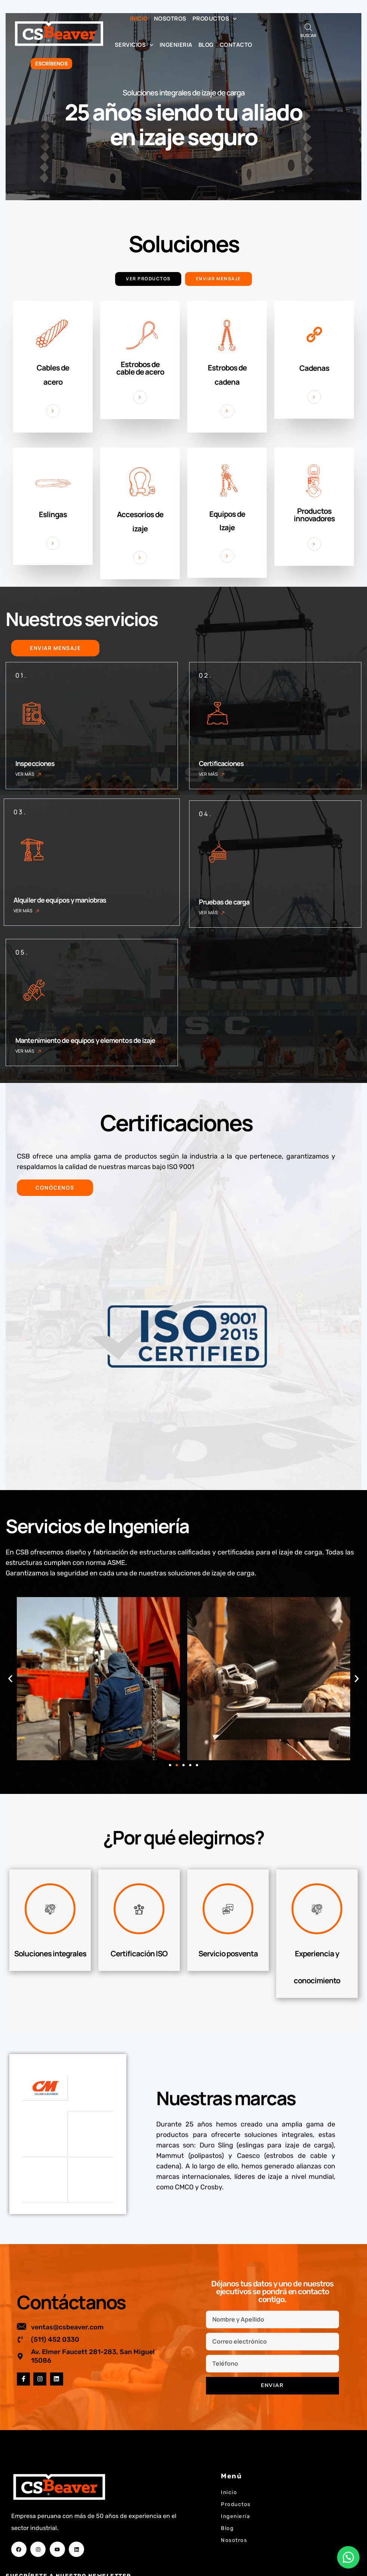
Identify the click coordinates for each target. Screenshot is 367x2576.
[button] (10, 1681)
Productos (214, 19)
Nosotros (170, 18)
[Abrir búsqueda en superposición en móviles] (308, 27)
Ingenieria (176, 45)
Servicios (134, 45)
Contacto (236, 45)
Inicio (139, 18)
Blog (206, 45)
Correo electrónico (40, 2545)
